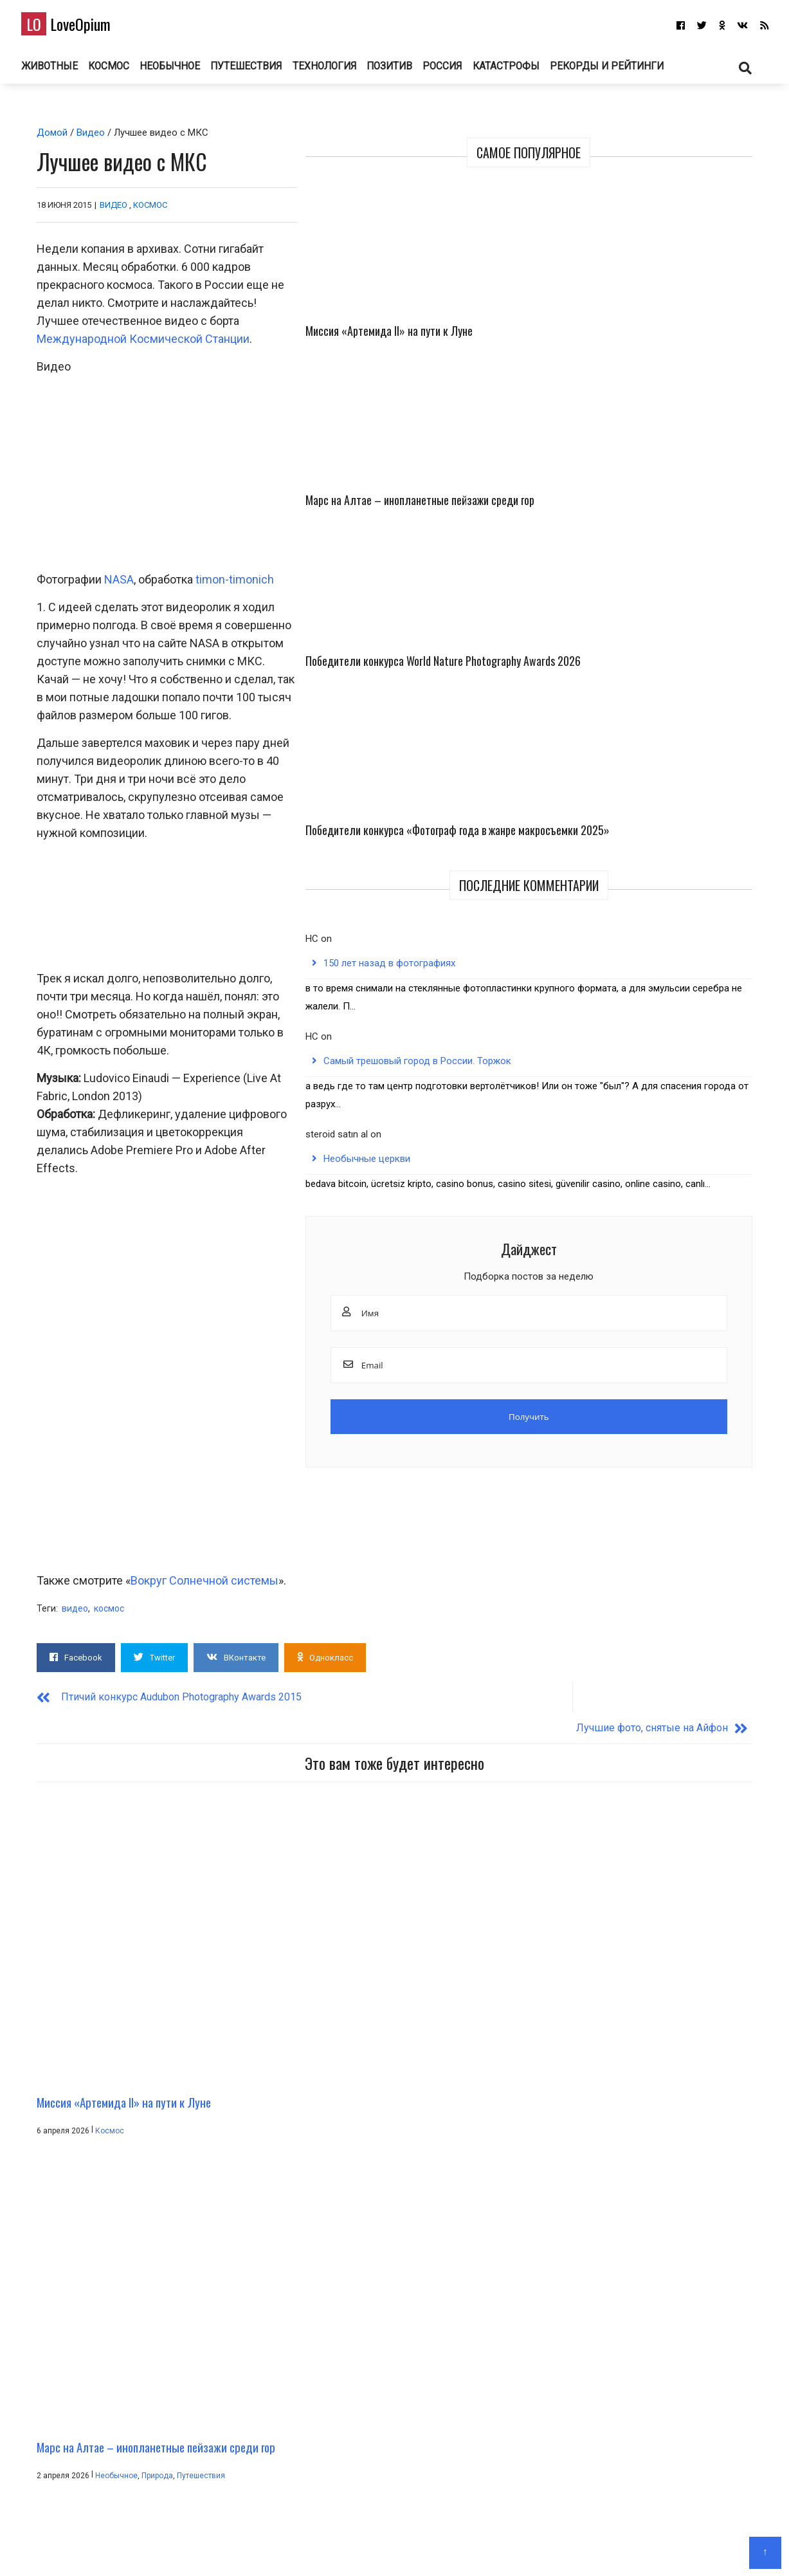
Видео (86, 137)
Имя (45, 2205)
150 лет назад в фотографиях (660, 617)
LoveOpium (77, 26)
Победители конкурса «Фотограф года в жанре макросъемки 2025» (707, 440)
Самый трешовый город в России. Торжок (664, 742)
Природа (390, 1906)
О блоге (388, 2547)
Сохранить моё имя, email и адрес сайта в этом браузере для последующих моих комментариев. (263, 2335)
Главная (346, 2547)
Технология (342, 70)
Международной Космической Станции (298, 295)
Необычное (184, 70)
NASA (114, 714)
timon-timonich (230, 714)
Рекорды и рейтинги (636, 70)
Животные (59, 70)
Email (47, 2270)
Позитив (410, 70)
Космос (121, 70)
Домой (47, 137)
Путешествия (262, 70)
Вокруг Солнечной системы (200, 1516)
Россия (468, 70)
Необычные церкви (637, 867)
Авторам (432, 2547)
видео (70, 1545)
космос (104, 1545)
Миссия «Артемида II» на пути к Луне (614, 277)
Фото (619, 1906)
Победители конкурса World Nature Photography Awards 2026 (610, 432)
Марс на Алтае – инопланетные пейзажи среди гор (709, 286)
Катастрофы (534, 70)
